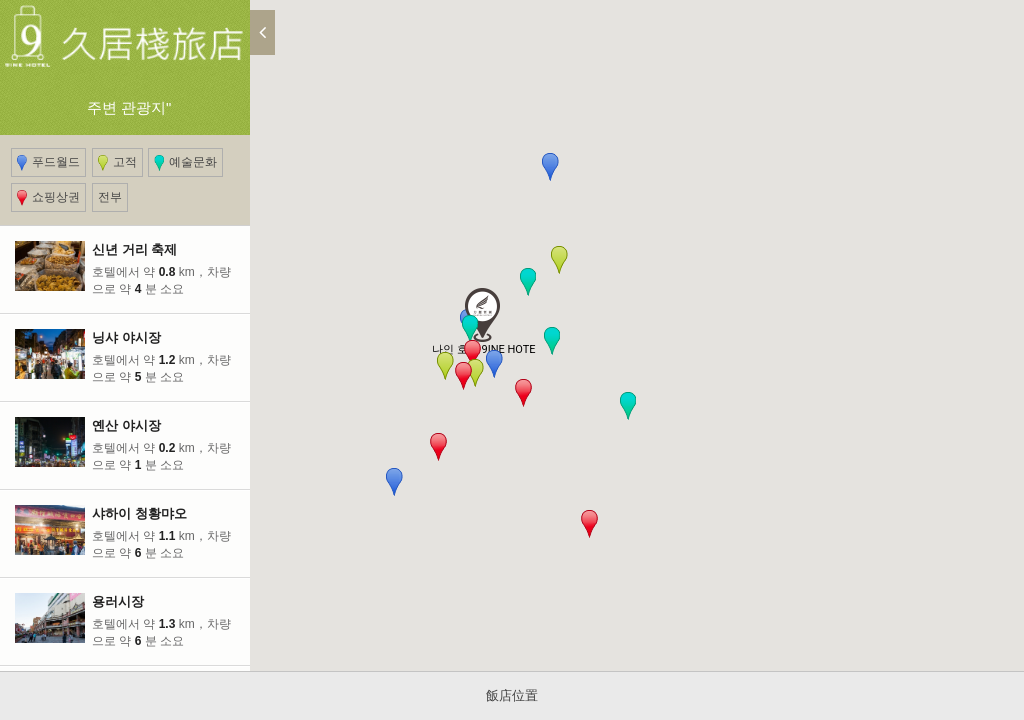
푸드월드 (48, 163)
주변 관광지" (125, 45)
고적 (117, 163)
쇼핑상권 (48, 198)
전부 (110, 197)
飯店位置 (512, 695)
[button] (472, 354)
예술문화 (185, 163)
